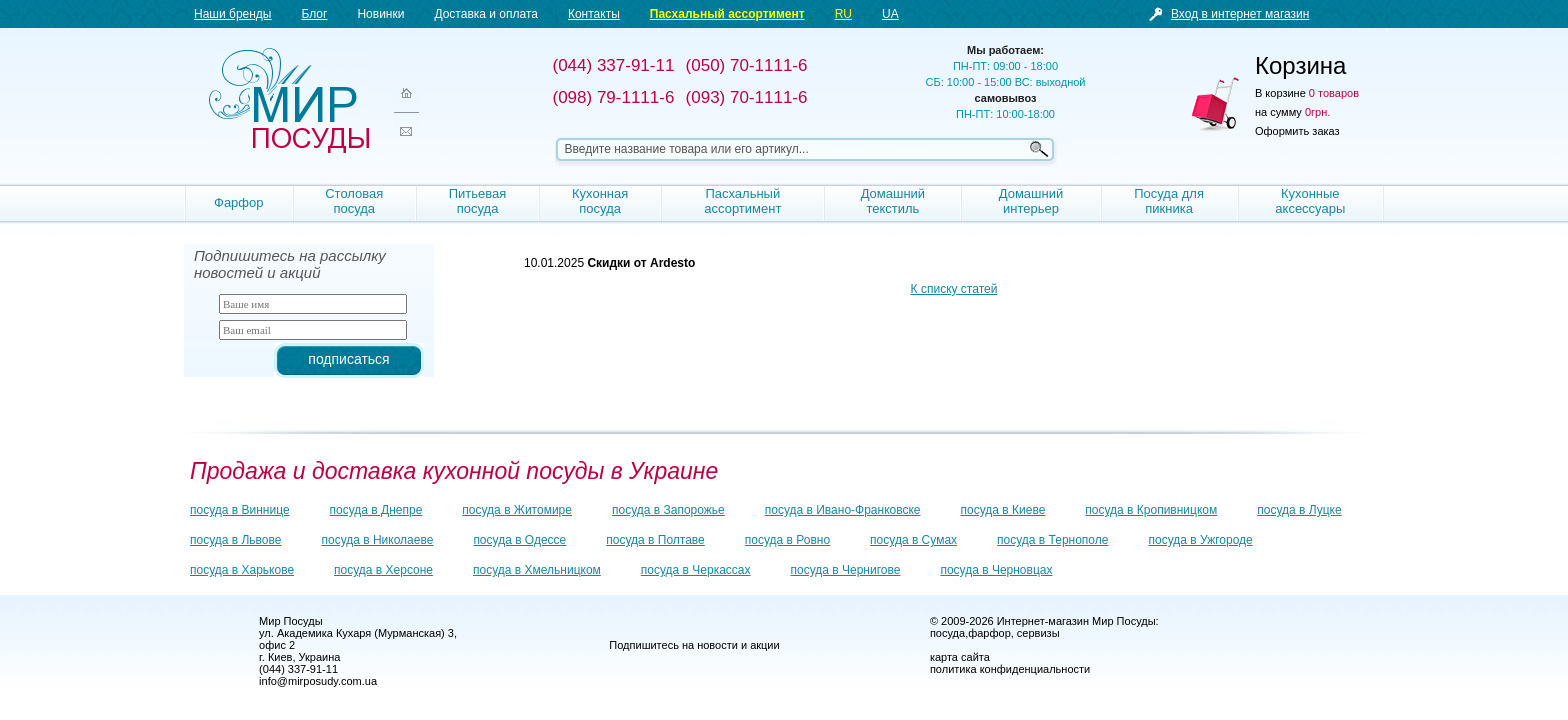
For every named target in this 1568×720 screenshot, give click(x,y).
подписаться (348, 359)
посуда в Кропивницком (1151, 510)
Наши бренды (232, 14)
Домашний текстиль (893, 201)
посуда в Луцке (1299, 510)
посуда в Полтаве (655, 540)
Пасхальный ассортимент (727, 14)
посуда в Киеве (1003, 510)
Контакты (594, 14)
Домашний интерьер (1031, 201)
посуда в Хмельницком (537, 570)
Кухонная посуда (600, 201)
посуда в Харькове (242, 570)
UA (890, 14)
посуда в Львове (235, 540)
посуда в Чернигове (846, 570)
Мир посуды (289, 100)
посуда (947, 633)
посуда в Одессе (519, 540)
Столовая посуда (354, 201)
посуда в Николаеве (377, 540)
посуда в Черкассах (696, 570)
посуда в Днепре (376, 510)
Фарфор (239, 202)
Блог (314, 14)
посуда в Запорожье (668, 510)
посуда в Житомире (517, 510)
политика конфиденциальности (1010, 669)
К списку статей (954, 289)
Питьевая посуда (478, 201)
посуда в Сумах (913, 540)
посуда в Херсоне (383, 570)
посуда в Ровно (787, 540)
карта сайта (960, 657)
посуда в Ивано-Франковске (843, 510)
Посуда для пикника (1169, 201)
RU (843, 14)
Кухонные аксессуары (1310, 201)
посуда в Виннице (240, 510)
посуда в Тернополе (1052, 540)
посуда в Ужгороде (1200, 540)
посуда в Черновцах (996, 570)
